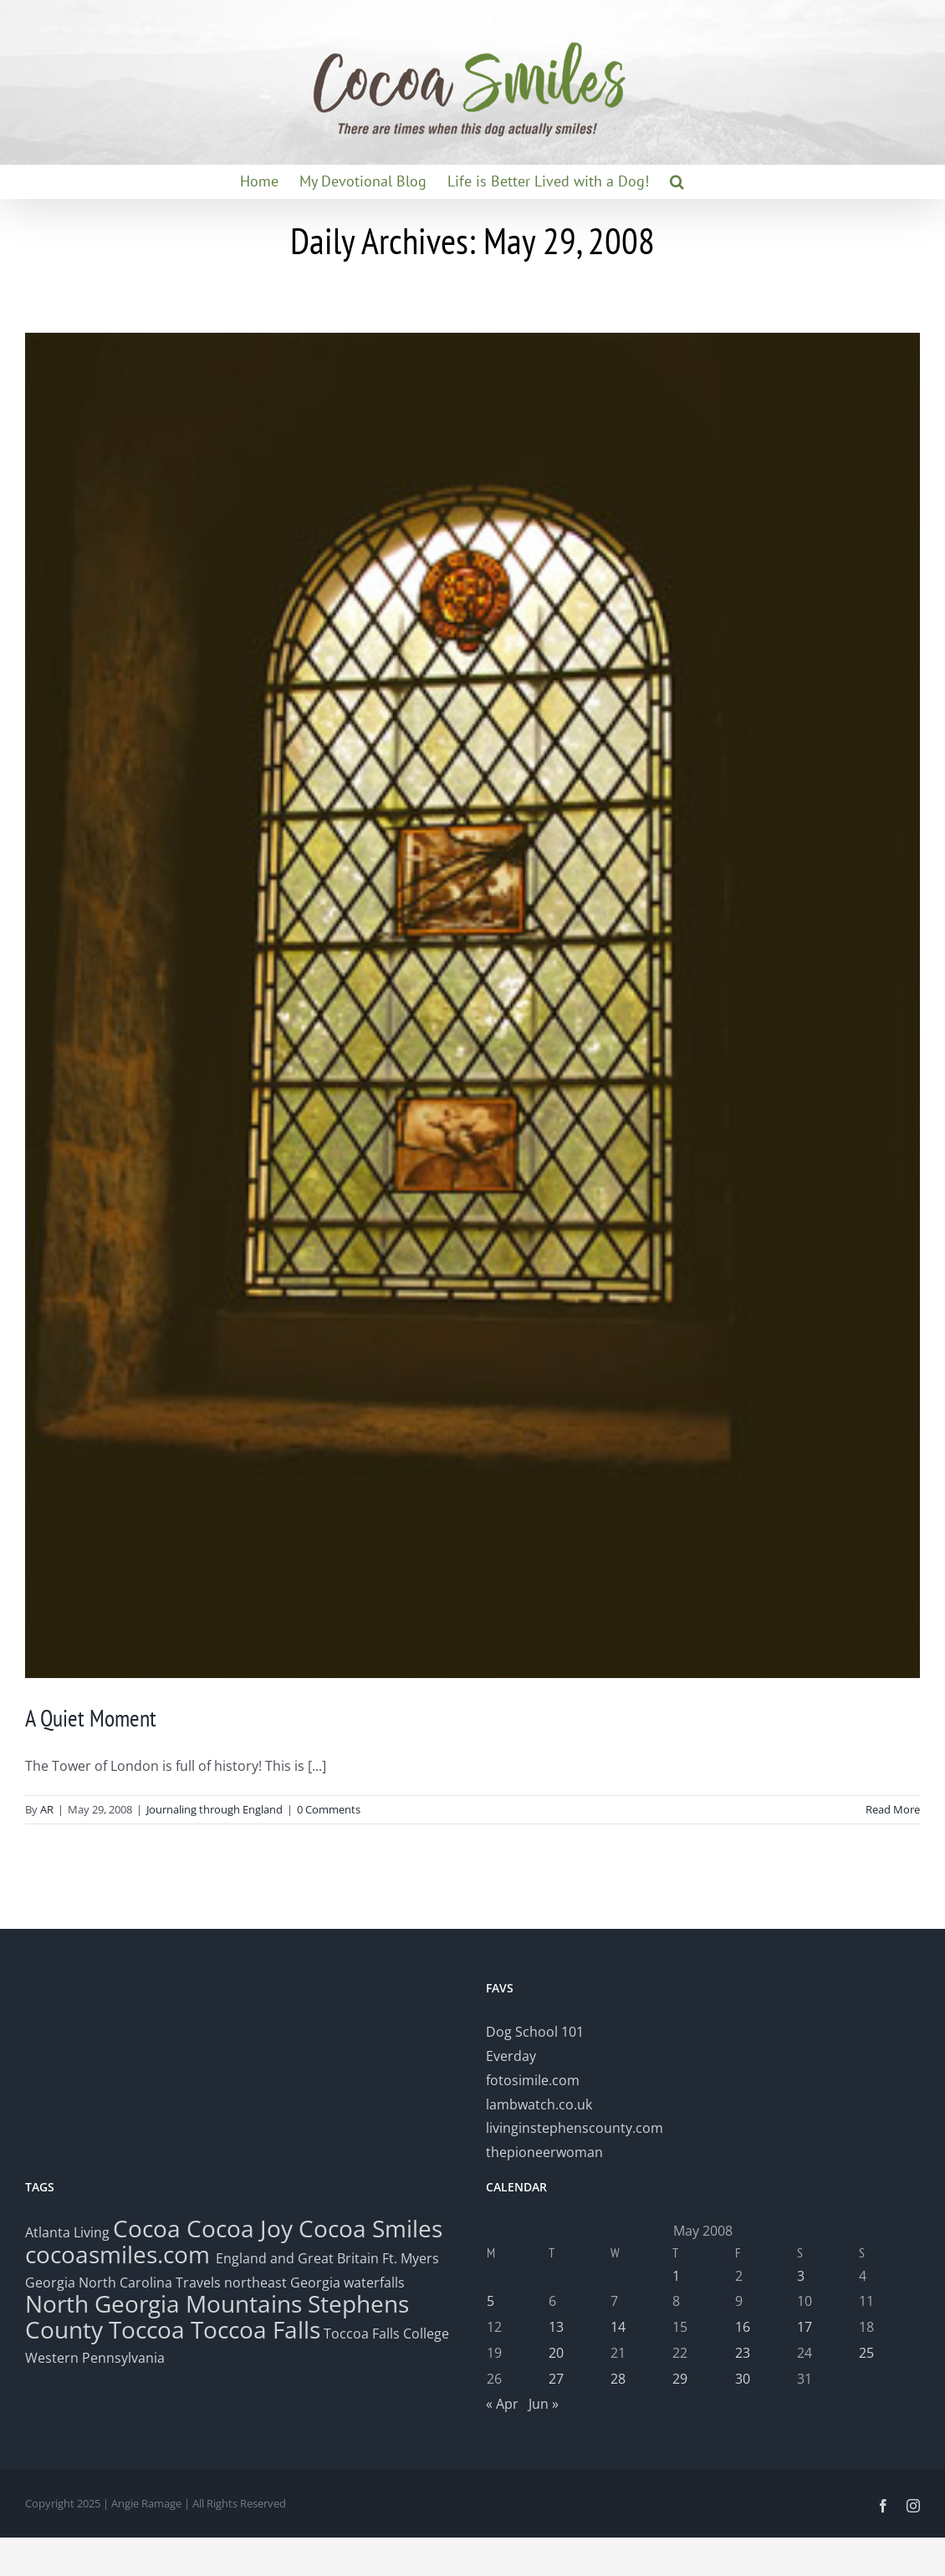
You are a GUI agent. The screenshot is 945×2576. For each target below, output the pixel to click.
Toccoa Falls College (384, 2333)
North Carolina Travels (150, 2282)
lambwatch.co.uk (539, 2104)
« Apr (502, 2404)
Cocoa (147, 2228)
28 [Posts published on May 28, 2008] (618, 2378)
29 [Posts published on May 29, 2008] (679, 2378)
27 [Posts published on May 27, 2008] (556, 2378)
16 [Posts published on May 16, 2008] (742, 2327)
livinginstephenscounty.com (574, 2128)
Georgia (52, 2282)
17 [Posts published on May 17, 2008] (804, 2327)
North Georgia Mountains (163, 2303)
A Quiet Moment (90, 1717)
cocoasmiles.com (120, 2254)
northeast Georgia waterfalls (314, 2282)
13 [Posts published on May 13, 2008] (556, 2327)
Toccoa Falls (255, 2329)
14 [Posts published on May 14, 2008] (618, 2327)
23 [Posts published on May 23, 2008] (742, 2353)
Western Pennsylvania (95, 2358)
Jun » (544, 2404)
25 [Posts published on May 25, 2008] (866, 2353)
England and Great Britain (297, 2258)
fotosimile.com (533, 2080)
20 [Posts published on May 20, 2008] (556, 2353)
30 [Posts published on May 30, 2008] (742, 2378)
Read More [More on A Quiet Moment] (893, 1809)
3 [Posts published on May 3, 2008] (801, 2276)
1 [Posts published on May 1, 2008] (676, 2276)
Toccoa (147, 2329)
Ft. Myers (410, 2258)
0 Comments (328, 1809)
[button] (677, 181)
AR (47, 1809)
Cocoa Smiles (370, 2228)
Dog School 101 (535, 2032)
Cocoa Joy (239, 2228)
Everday (511, 2056)
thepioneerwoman (544, 2152)
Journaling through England (214, 1809)
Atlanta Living (67, 2232)
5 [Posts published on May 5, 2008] (490, 2301)
